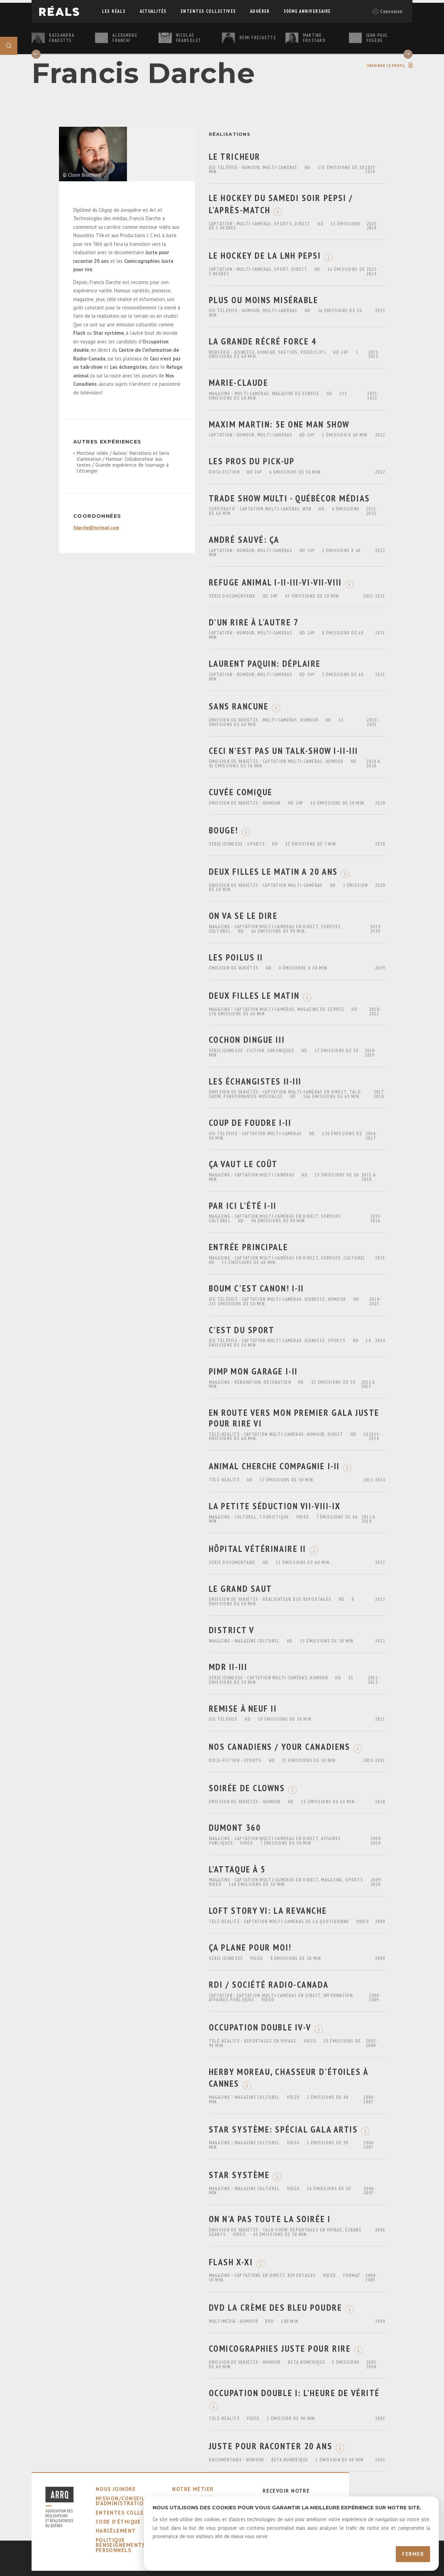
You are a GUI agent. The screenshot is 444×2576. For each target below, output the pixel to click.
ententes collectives (208, 11)
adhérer (260, 11)
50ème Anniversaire (307, 11)
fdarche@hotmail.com (96, 528)
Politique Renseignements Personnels (120, 2545)
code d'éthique (118, 2521)
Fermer (413, 2554)
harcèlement (116, 2530)
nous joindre (116, 2489)
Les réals (114, 11)
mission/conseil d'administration (122, 2501)
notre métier (192, 2489)
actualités (153, 11)
